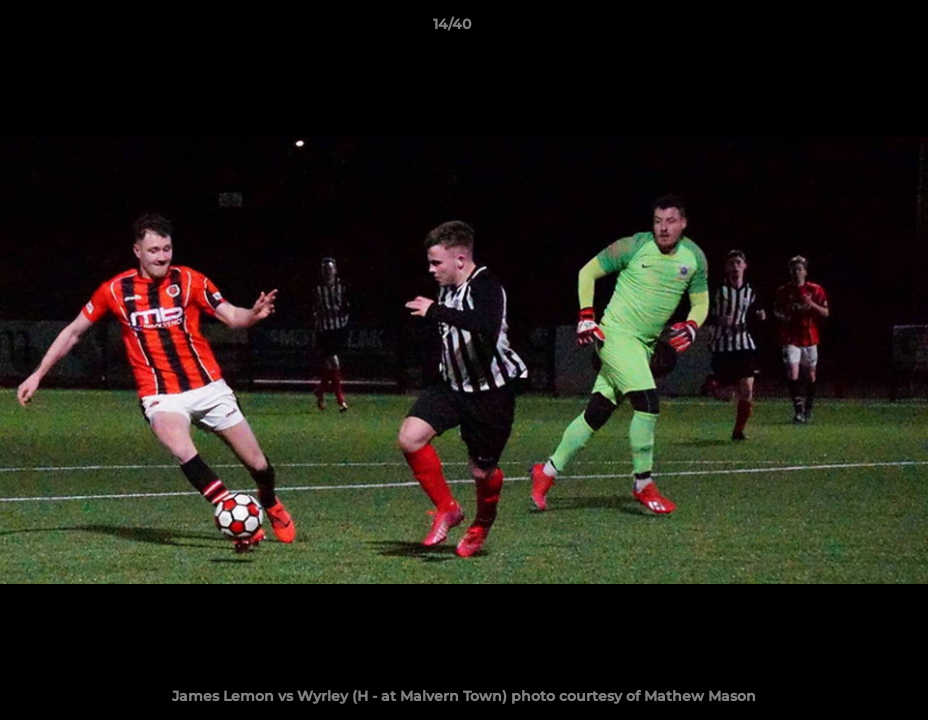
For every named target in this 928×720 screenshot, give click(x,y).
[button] (844, 29)
